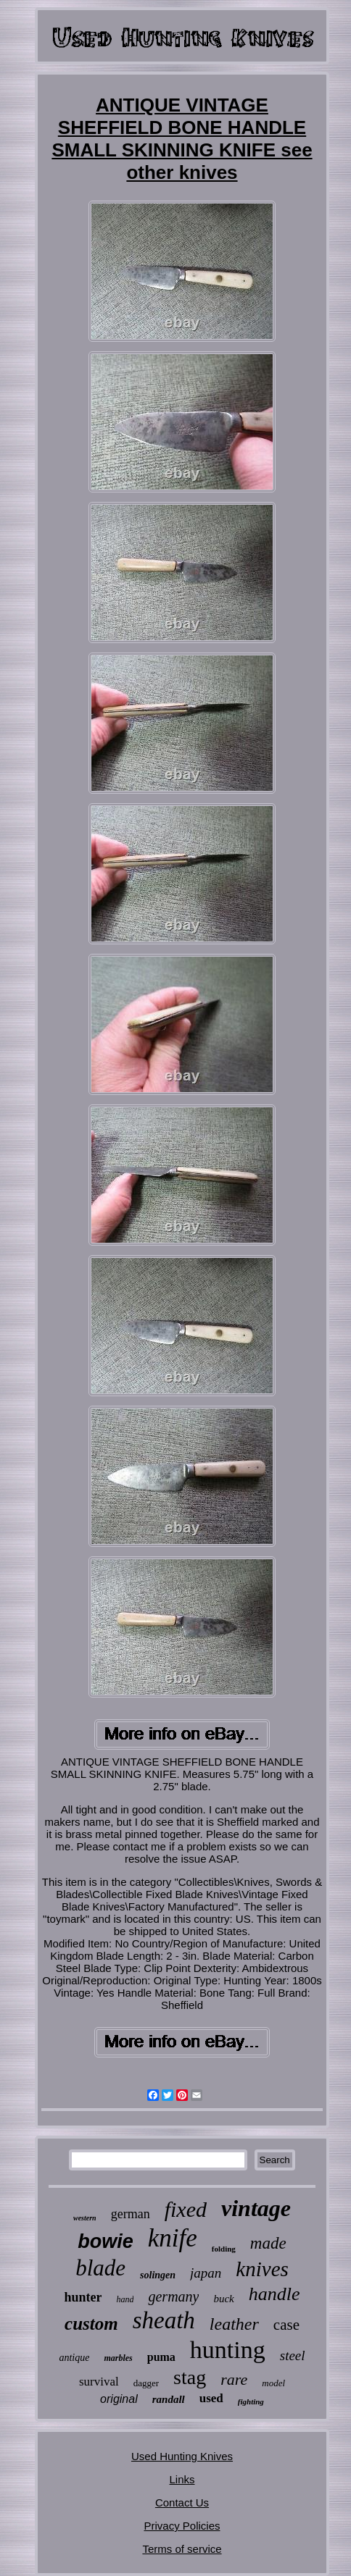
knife (172, 2238)
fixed (186, 2209)
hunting (227, 2349)
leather (234, 2324)
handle (274, 2293)
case (286, 2324)
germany (173, 2296)
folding (224, 2248)
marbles (118, 2358)
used (211, 2398)
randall (168, 2399)
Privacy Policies (182, 2526)
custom (91, 2323)
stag (189, 2377)
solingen (158, 2275)
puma (161, 2357)
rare (233, 2379)
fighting (251, 2401)
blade (100, 2268)
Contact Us (182, 2502)
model (273, 2383)
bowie (105, 2241)
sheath (164, 2320)
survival (99, 2381)
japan (205, 2273)
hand (124, 2299)
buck (223, 2298)
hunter (83, 2297)
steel (292, 2355)
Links (181, 2479)
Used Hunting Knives (182, 2456)
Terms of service (181, 2549)
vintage (256, 2208)
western (84, 2218)
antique (74, 2357)
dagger (146, 2383)
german (130, 2214)
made (268, 2243)
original (119, 2399)
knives (262, 2269)
